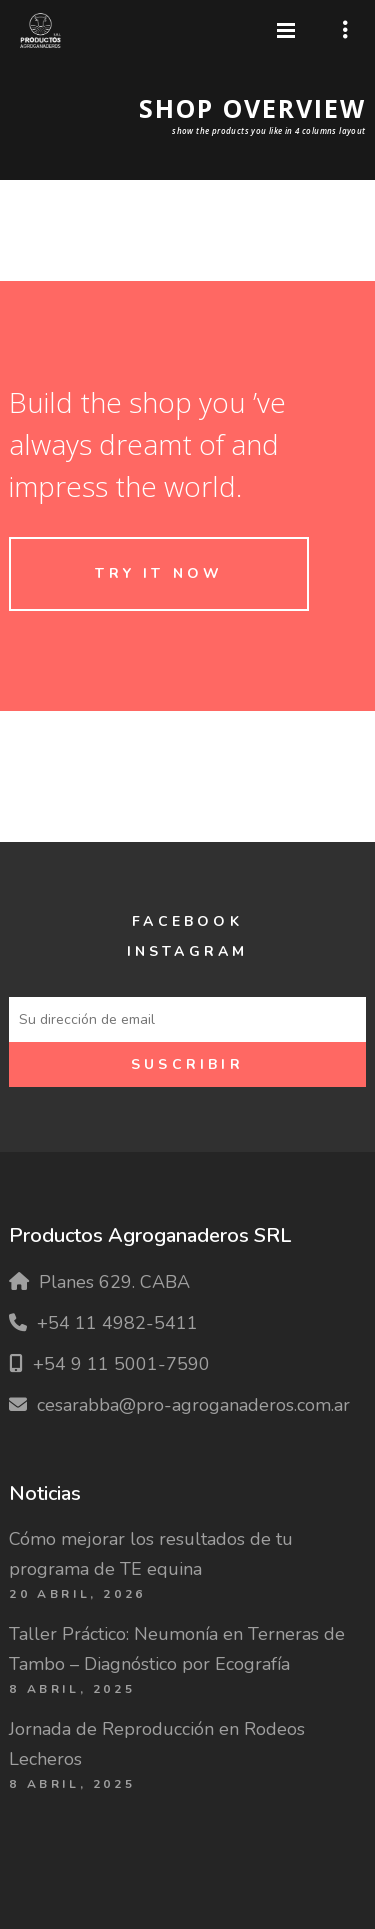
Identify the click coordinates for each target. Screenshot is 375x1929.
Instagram (188, 951)
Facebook (187, 921)
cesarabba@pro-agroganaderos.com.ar (193, 1405)
